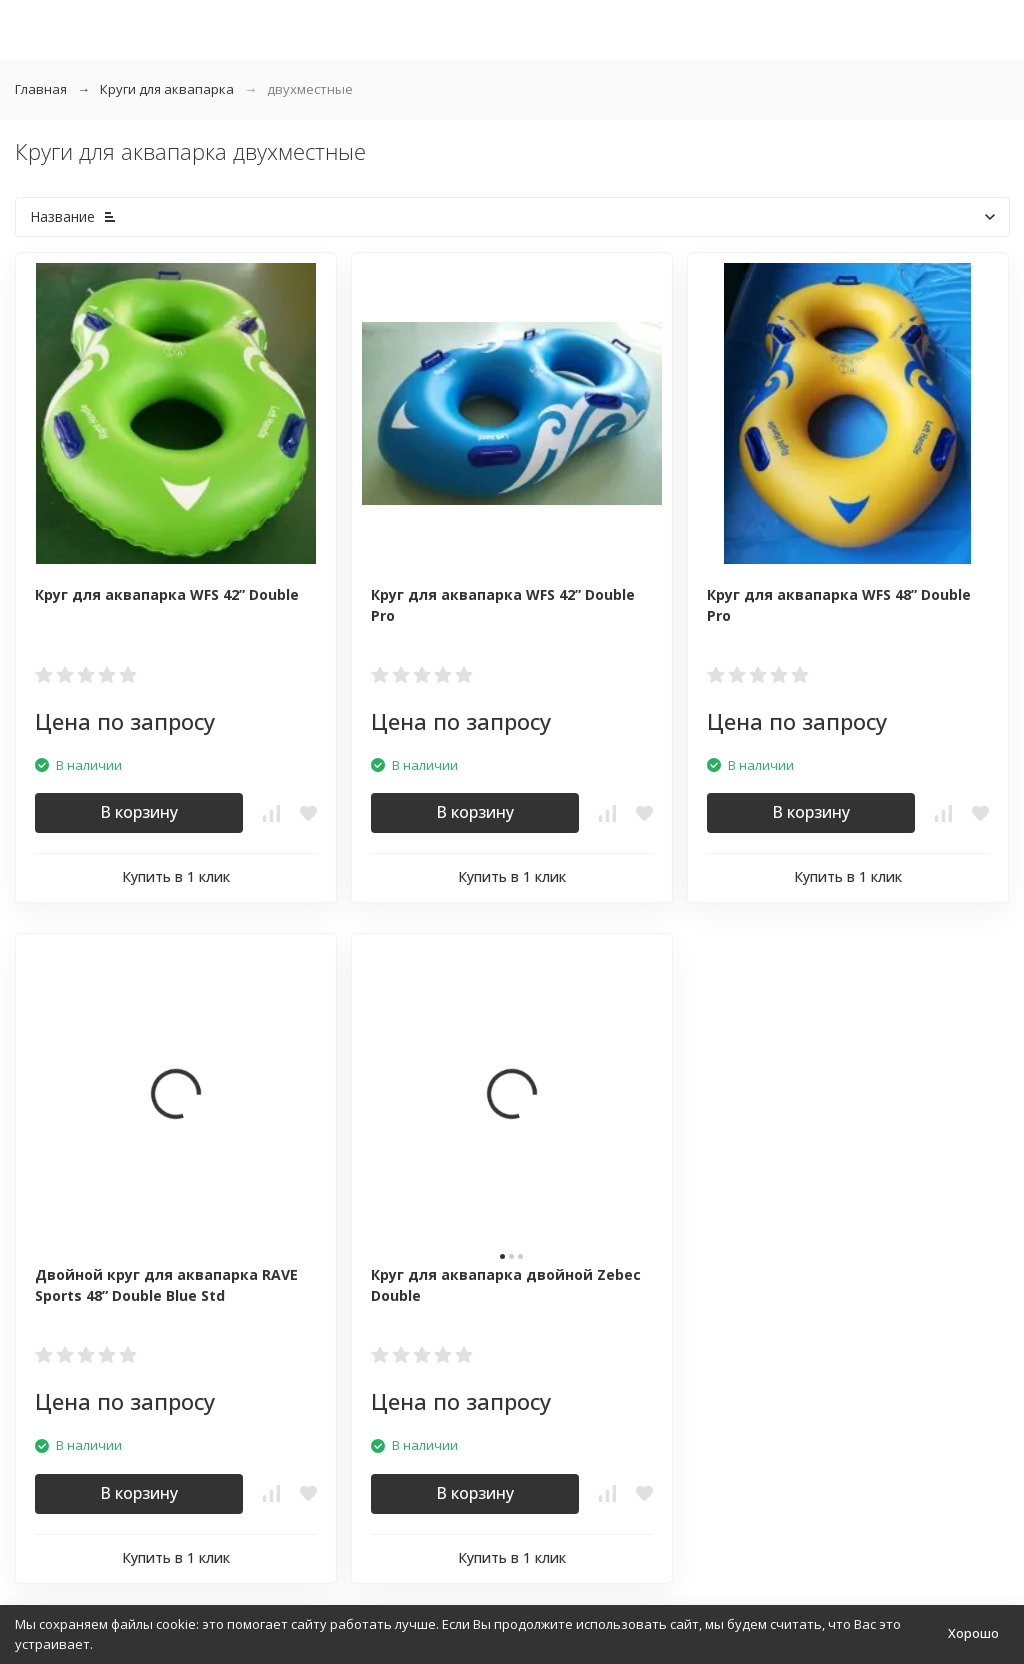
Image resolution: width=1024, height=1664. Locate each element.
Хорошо (973, 1633)
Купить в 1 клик (176, 876)
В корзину (139, 812)
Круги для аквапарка (167, 89)
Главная (41, 89)
